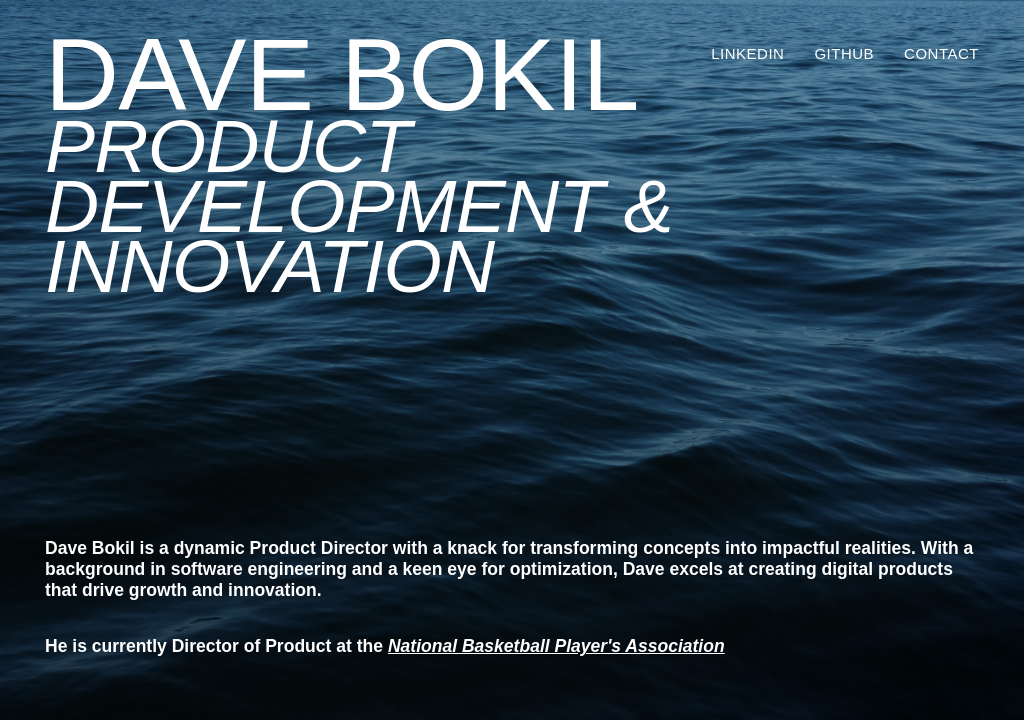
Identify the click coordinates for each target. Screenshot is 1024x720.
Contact (941, 53)
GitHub (844, 53)
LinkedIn (747, 53)
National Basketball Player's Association (556, 646)
